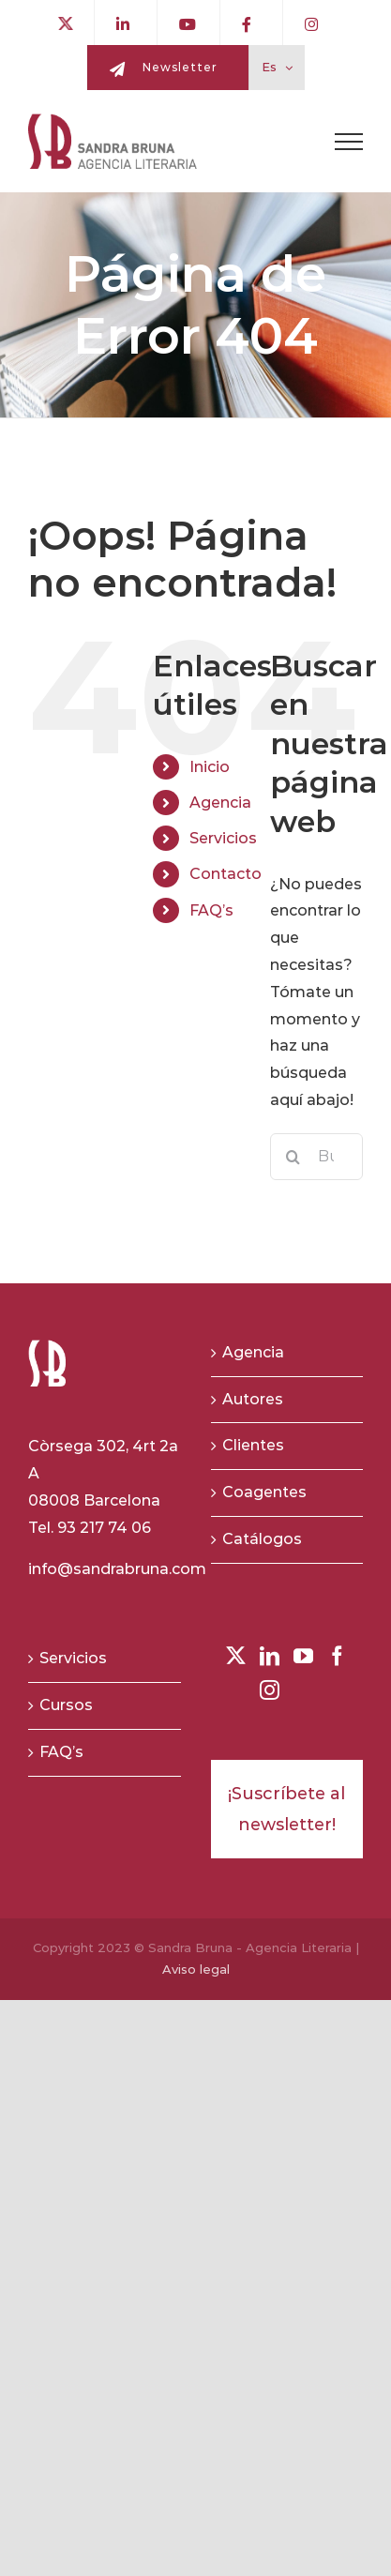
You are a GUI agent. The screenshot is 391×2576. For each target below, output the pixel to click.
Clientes (253, 1445)
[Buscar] (293, 1156)
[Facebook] (337, 1656)
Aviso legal (196, 1969)
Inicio (209, 767)
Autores (252, 1399)
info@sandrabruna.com (117, 1569)
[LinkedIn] (269, 1656)
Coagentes (264, 1492)
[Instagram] (269, 1690)
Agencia (220, 802)
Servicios (223, 838)
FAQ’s (211, 910)
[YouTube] (303, 1656)
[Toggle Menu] (349, 141)
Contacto (225, 874)
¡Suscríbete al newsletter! (286, 1808)
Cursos (66, 1705)
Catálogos (262, 1539)
